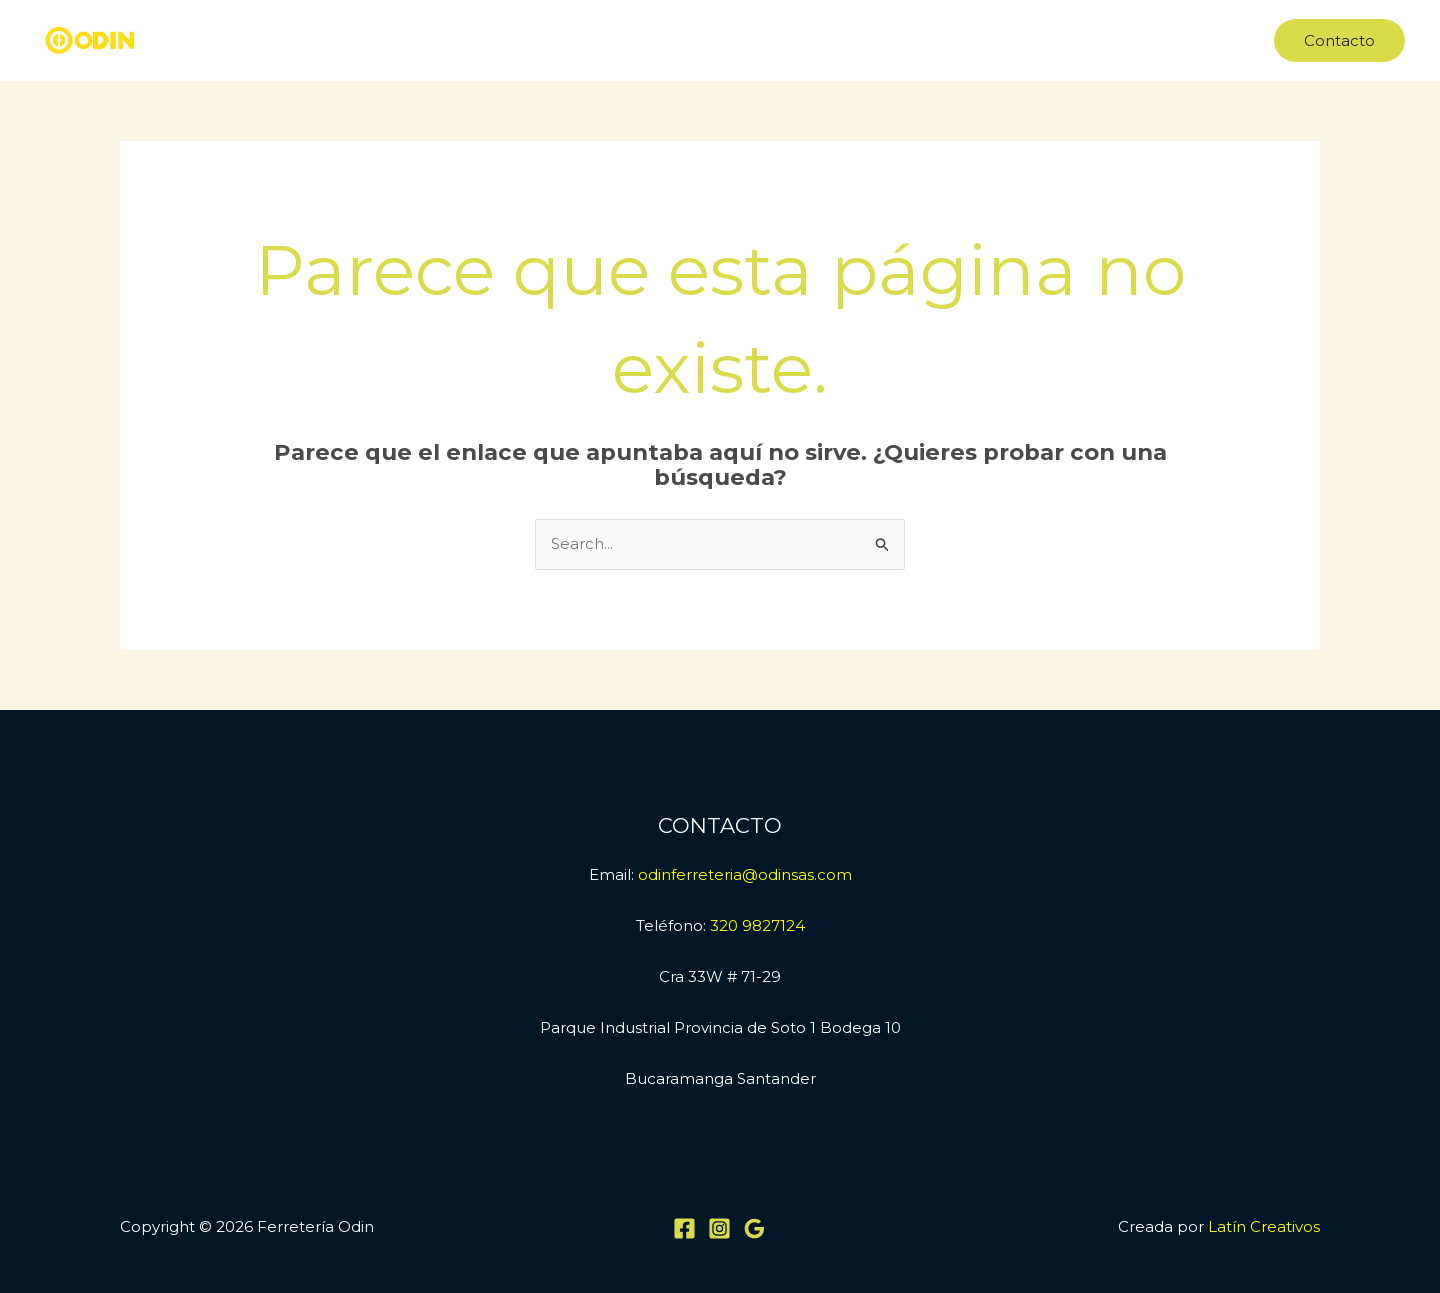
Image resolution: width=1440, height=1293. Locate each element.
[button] (1339, 40)
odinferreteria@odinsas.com (745, 874)
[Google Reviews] (754, 1228)
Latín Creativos (1264, 1226)
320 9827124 (757, 925)
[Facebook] (684, 1228)
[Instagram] (719, 1228)
